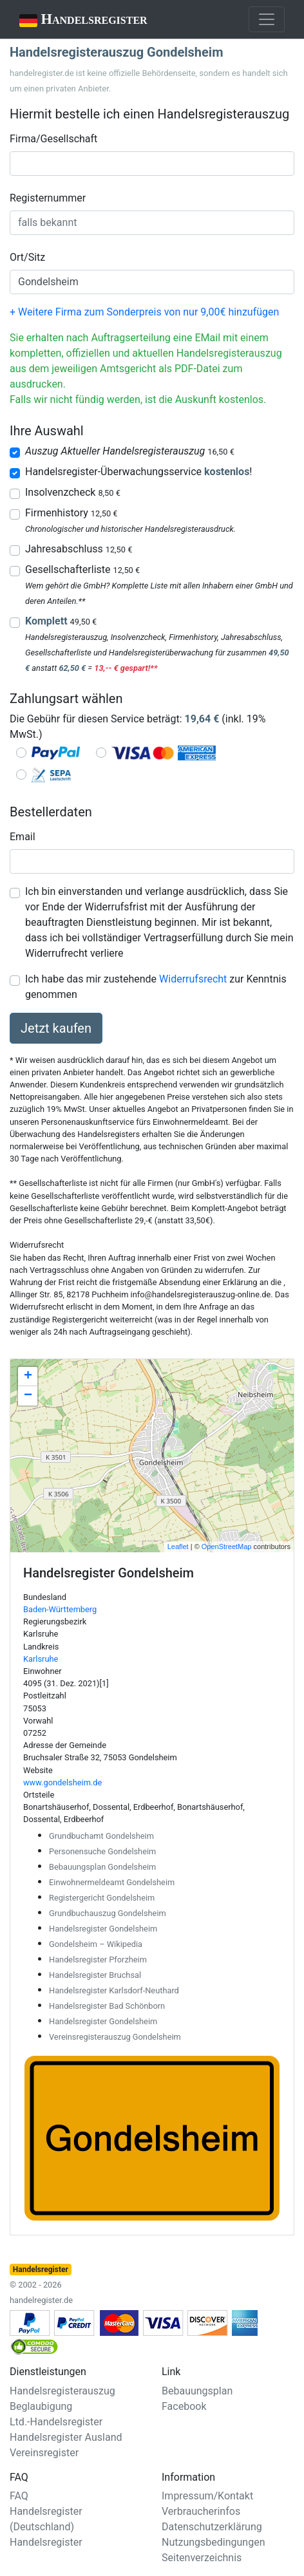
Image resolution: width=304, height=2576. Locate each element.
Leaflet (178, 1546)
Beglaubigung (41, 2406)
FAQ (19, 2496)
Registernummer (48, 198)
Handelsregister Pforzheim (98, 1959)
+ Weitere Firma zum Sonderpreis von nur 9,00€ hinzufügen (144, 312)
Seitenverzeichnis (202, 2558)
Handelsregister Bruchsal (95, 1975)
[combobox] (152, 163)
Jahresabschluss (78, 549)
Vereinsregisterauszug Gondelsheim (115, 2037)
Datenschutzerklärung (212, 2527)
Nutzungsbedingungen (213, 2542)
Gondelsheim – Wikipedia (95, 1944)
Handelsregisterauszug (62, 2391)
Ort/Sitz (27, 257)
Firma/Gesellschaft (53, 139)
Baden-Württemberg (60, 1609)
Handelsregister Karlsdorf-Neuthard (114, 1990)
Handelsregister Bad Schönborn (107, 2006)
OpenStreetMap (227, 1546)
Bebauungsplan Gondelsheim (102, 1867)
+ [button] (28, 1376)
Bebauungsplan (197, 2391)
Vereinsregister (44, 2453)
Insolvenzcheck (72, 492)
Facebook (184, 2406)
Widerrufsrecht (193, 979)
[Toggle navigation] (267, 19)
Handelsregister (74, 20)
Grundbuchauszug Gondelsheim (107, 1913)
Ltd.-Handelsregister (56, 2422)
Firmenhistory (71, 513)
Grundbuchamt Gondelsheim (101, 1836)
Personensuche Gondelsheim (102, 1851)
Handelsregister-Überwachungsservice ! (138, 471)
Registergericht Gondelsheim (102, 1898)
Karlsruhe (40, 1659)
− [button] (28, 1396)
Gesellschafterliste (82, 569)
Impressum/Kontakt (207, 2496)
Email (22, 837)
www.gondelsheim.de (62, 1782)
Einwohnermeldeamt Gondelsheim (112, 1882)
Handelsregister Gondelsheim (103, 1928)
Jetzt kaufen (56, 1028)
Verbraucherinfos (201, 2511)
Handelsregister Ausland (66, 2437)
